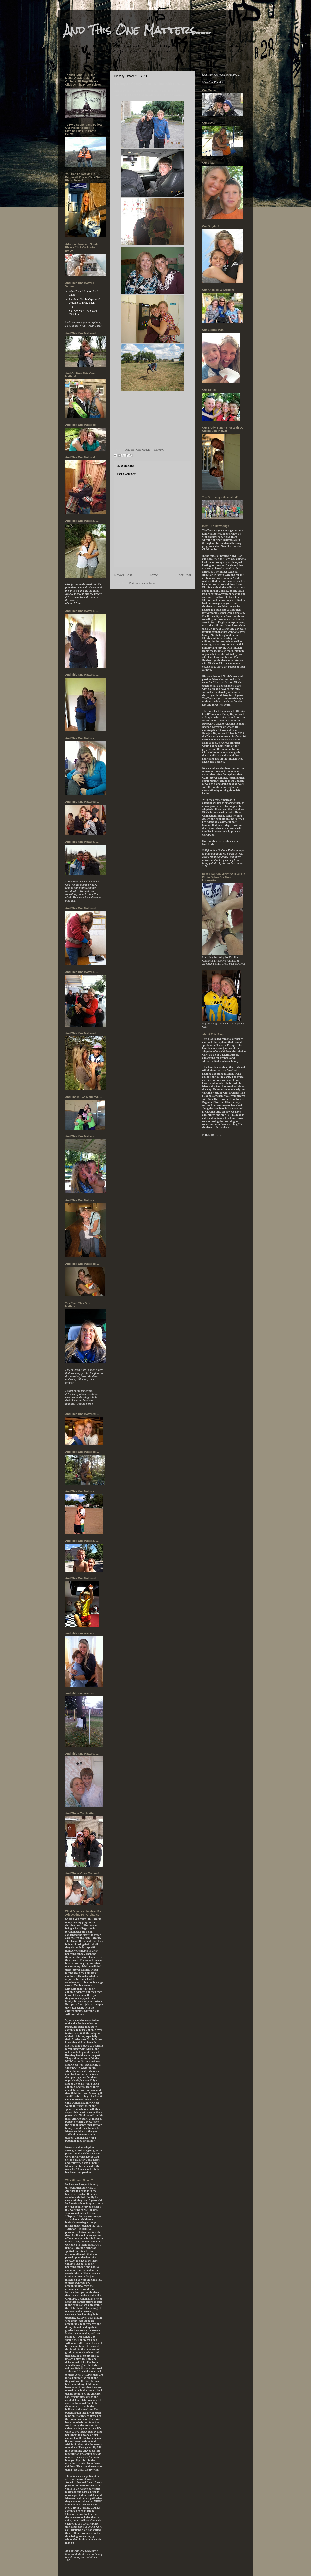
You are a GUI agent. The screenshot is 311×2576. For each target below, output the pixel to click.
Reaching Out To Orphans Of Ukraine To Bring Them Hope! (85, 303)
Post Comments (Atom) (142, 583)
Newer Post (123, 575)
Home (153, 575)
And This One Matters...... (137, 30)
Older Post (183, 575)
